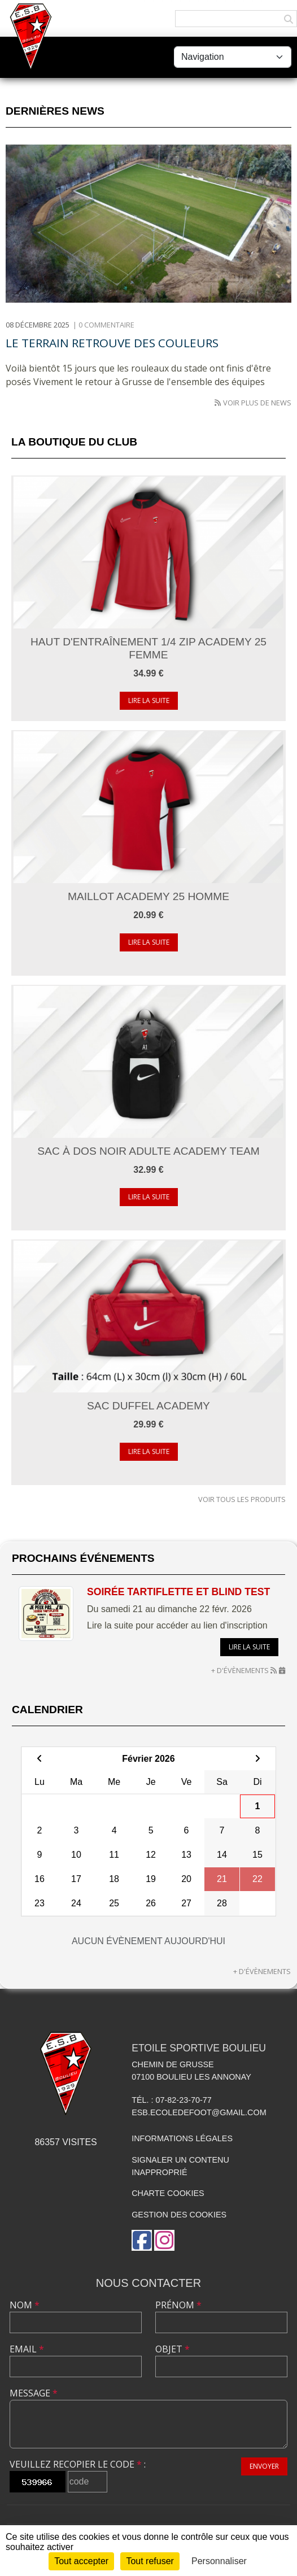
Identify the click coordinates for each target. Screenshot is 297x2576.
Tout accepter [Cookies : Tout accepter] (81, 2561)
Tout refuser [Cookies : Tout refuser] (149, 2561)
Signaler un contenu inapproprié (180, 2166)
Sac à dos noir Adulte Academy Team (148, 1151)
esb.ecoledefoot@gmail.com (199, 2112)
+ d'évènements (240, 1670)
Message (34, 2393)
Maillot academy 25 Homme (148, 896)
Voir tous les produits (242, 1499)
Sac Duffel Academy (148, 1406)
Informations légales (182, 2138)
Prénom (178, 2305)
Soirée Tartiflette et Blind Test (178, 1591)
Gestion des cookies (179, 2214)
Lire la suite (148, 700)
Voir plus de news (257, 403)
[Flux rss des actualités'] (218, 403)
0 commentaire (106, 325)
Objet (172, 2349)
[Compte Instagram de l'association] (164, 2240)
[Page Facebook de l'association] (142, 2240)
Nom (25, 2305)
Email (27, 2349)
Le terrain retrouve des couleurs (112, 343)
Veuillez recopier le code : (78, 2464)
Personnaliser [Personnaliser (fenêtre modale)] (219, 2561)
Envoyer (264, 2466)
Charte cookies (168, 2193)
